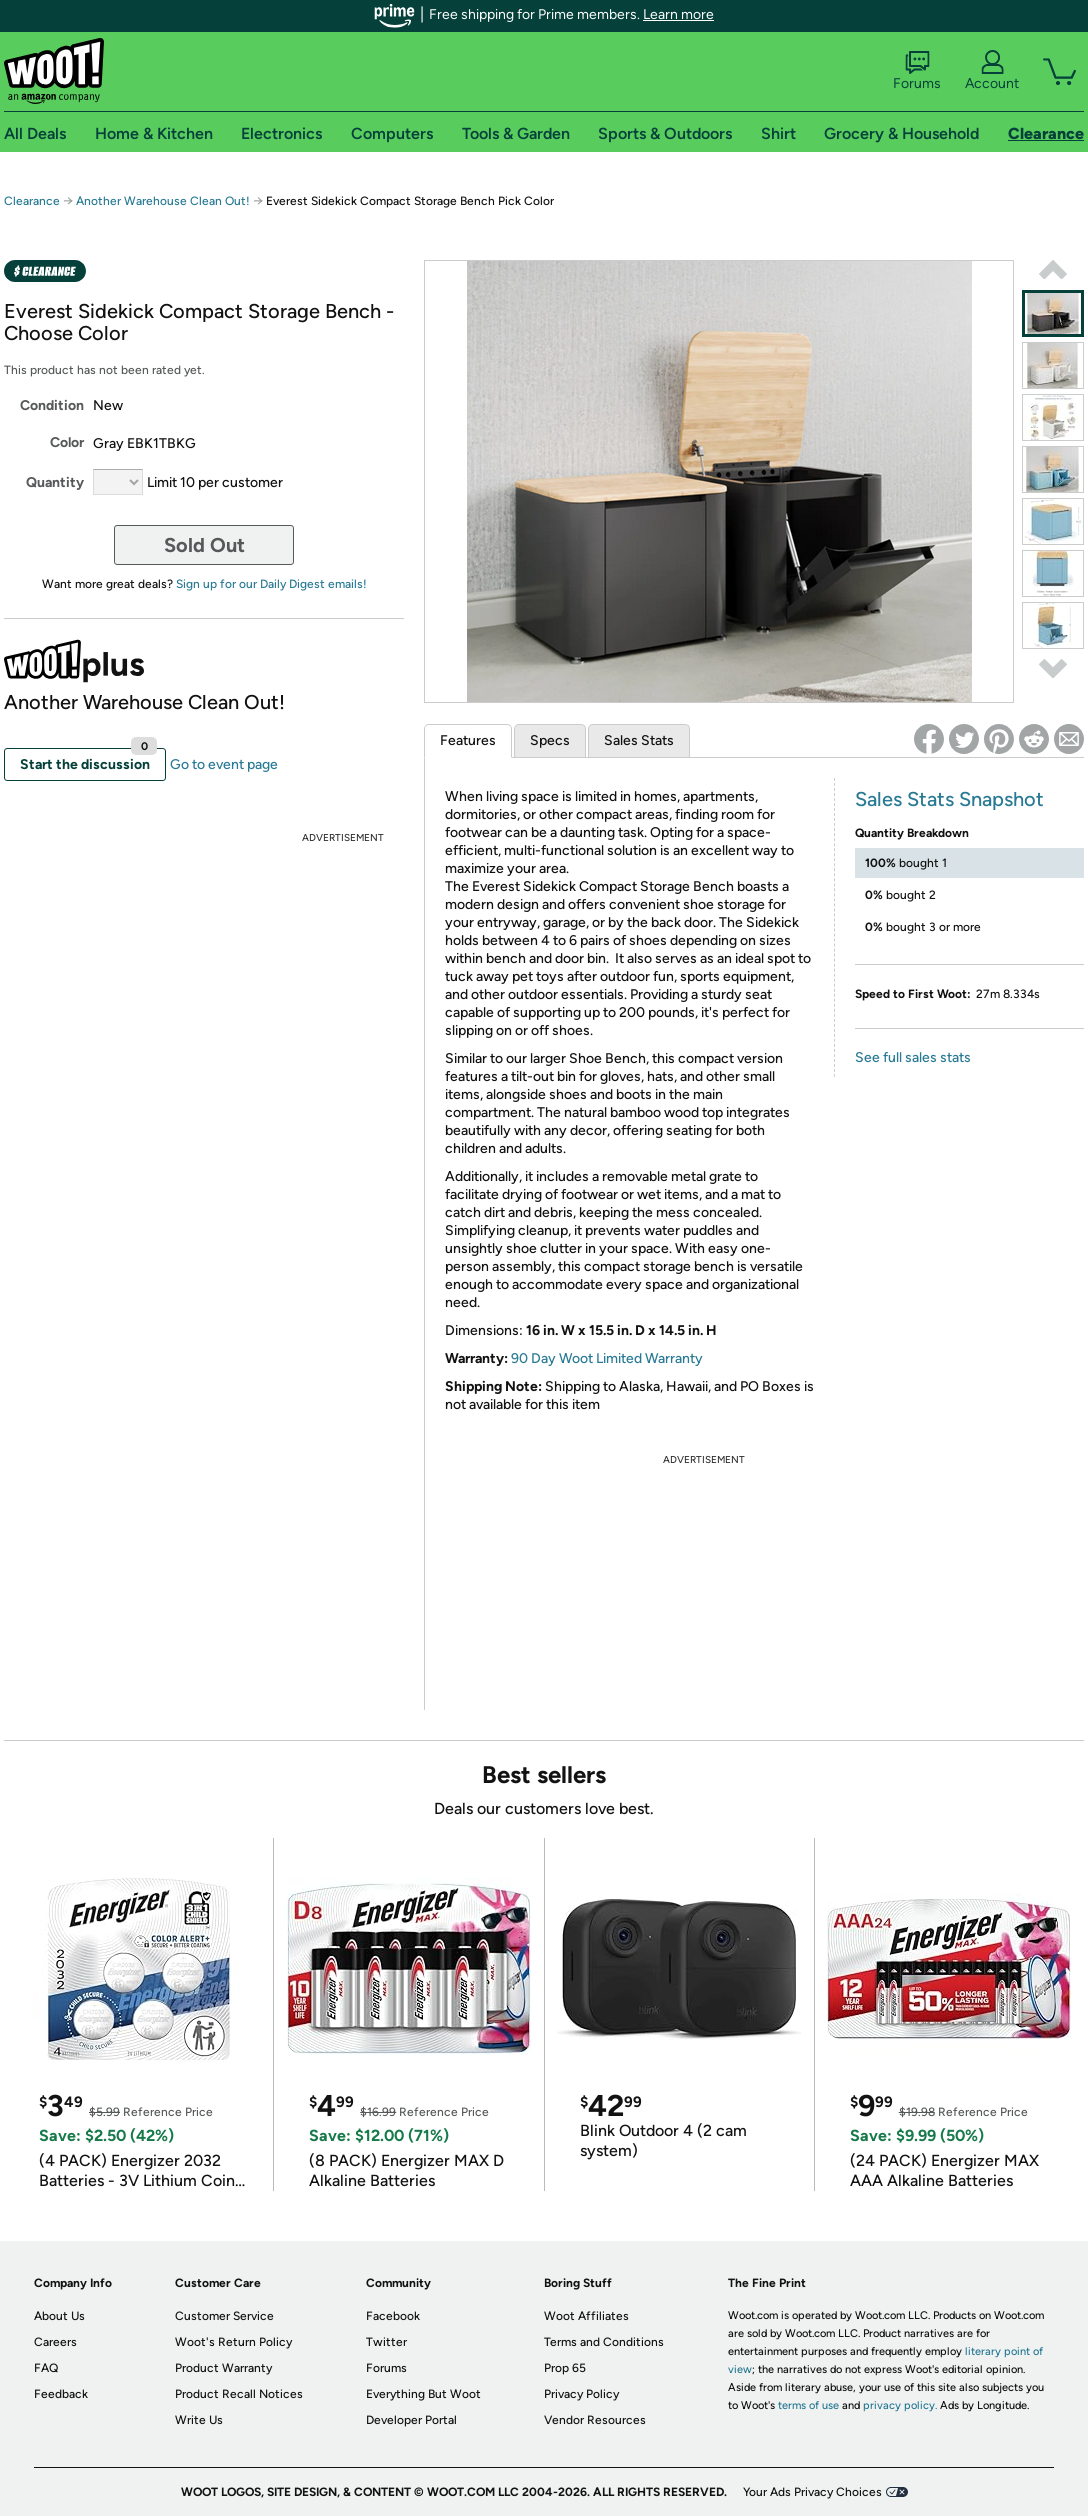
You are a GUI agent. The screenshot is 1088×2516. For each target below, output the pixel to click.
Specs (550, 740)
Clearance (32, 201)
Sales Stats (639, 740)
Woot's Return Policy (233, 2342)
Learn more (678, 14)
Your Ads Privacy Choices (812, 2492)
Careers (55, 2342)
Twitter (386, 2342)
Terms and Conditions (604, 2342)
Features (468, 740)
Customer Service (224, 2316)
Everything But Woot (423, 2394)
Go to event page (224, 764)
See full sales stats (913, 1057)
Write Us (199, 2420)
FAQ (46, 2368)
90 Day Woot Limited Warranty (607, 1358)
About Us (59, 2316)
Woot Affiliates (586, 2316)
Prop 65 (565, 2368)
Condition (52, 405)
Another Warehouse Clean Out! (163, 201)
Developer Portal (411, 2420)
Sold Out (204, 545)
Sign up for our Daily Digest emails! (271, 584)
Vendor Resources (595, 2420)
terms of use (808, 2405)
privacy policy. (900, 2405)
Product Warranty (223, 2368)
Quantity (55, 482)
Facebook (393, 2316)
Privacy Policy (581, 2394)
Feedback (61, 2394)
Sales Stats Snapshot (949, 799)
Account (992, 71)
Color (67, 442)
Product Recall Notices (239, 2394)
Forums (917, 71)
